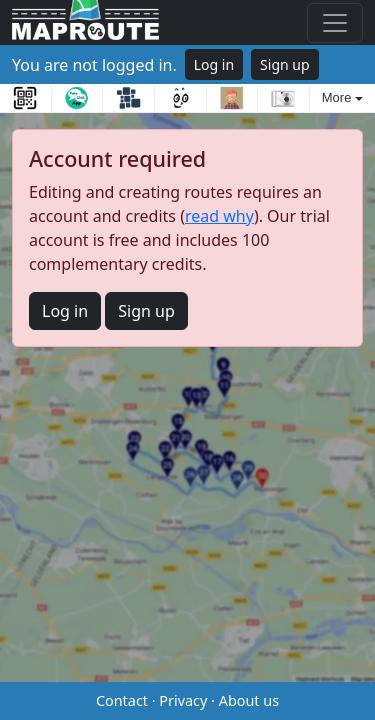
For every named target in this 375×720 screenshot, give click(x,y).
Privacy (183, 700)
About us (249, 700)
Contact (122, 700)
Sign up (284, 64)
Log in (214, 64)
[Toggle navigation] (335, 23)
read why (219, 216)
